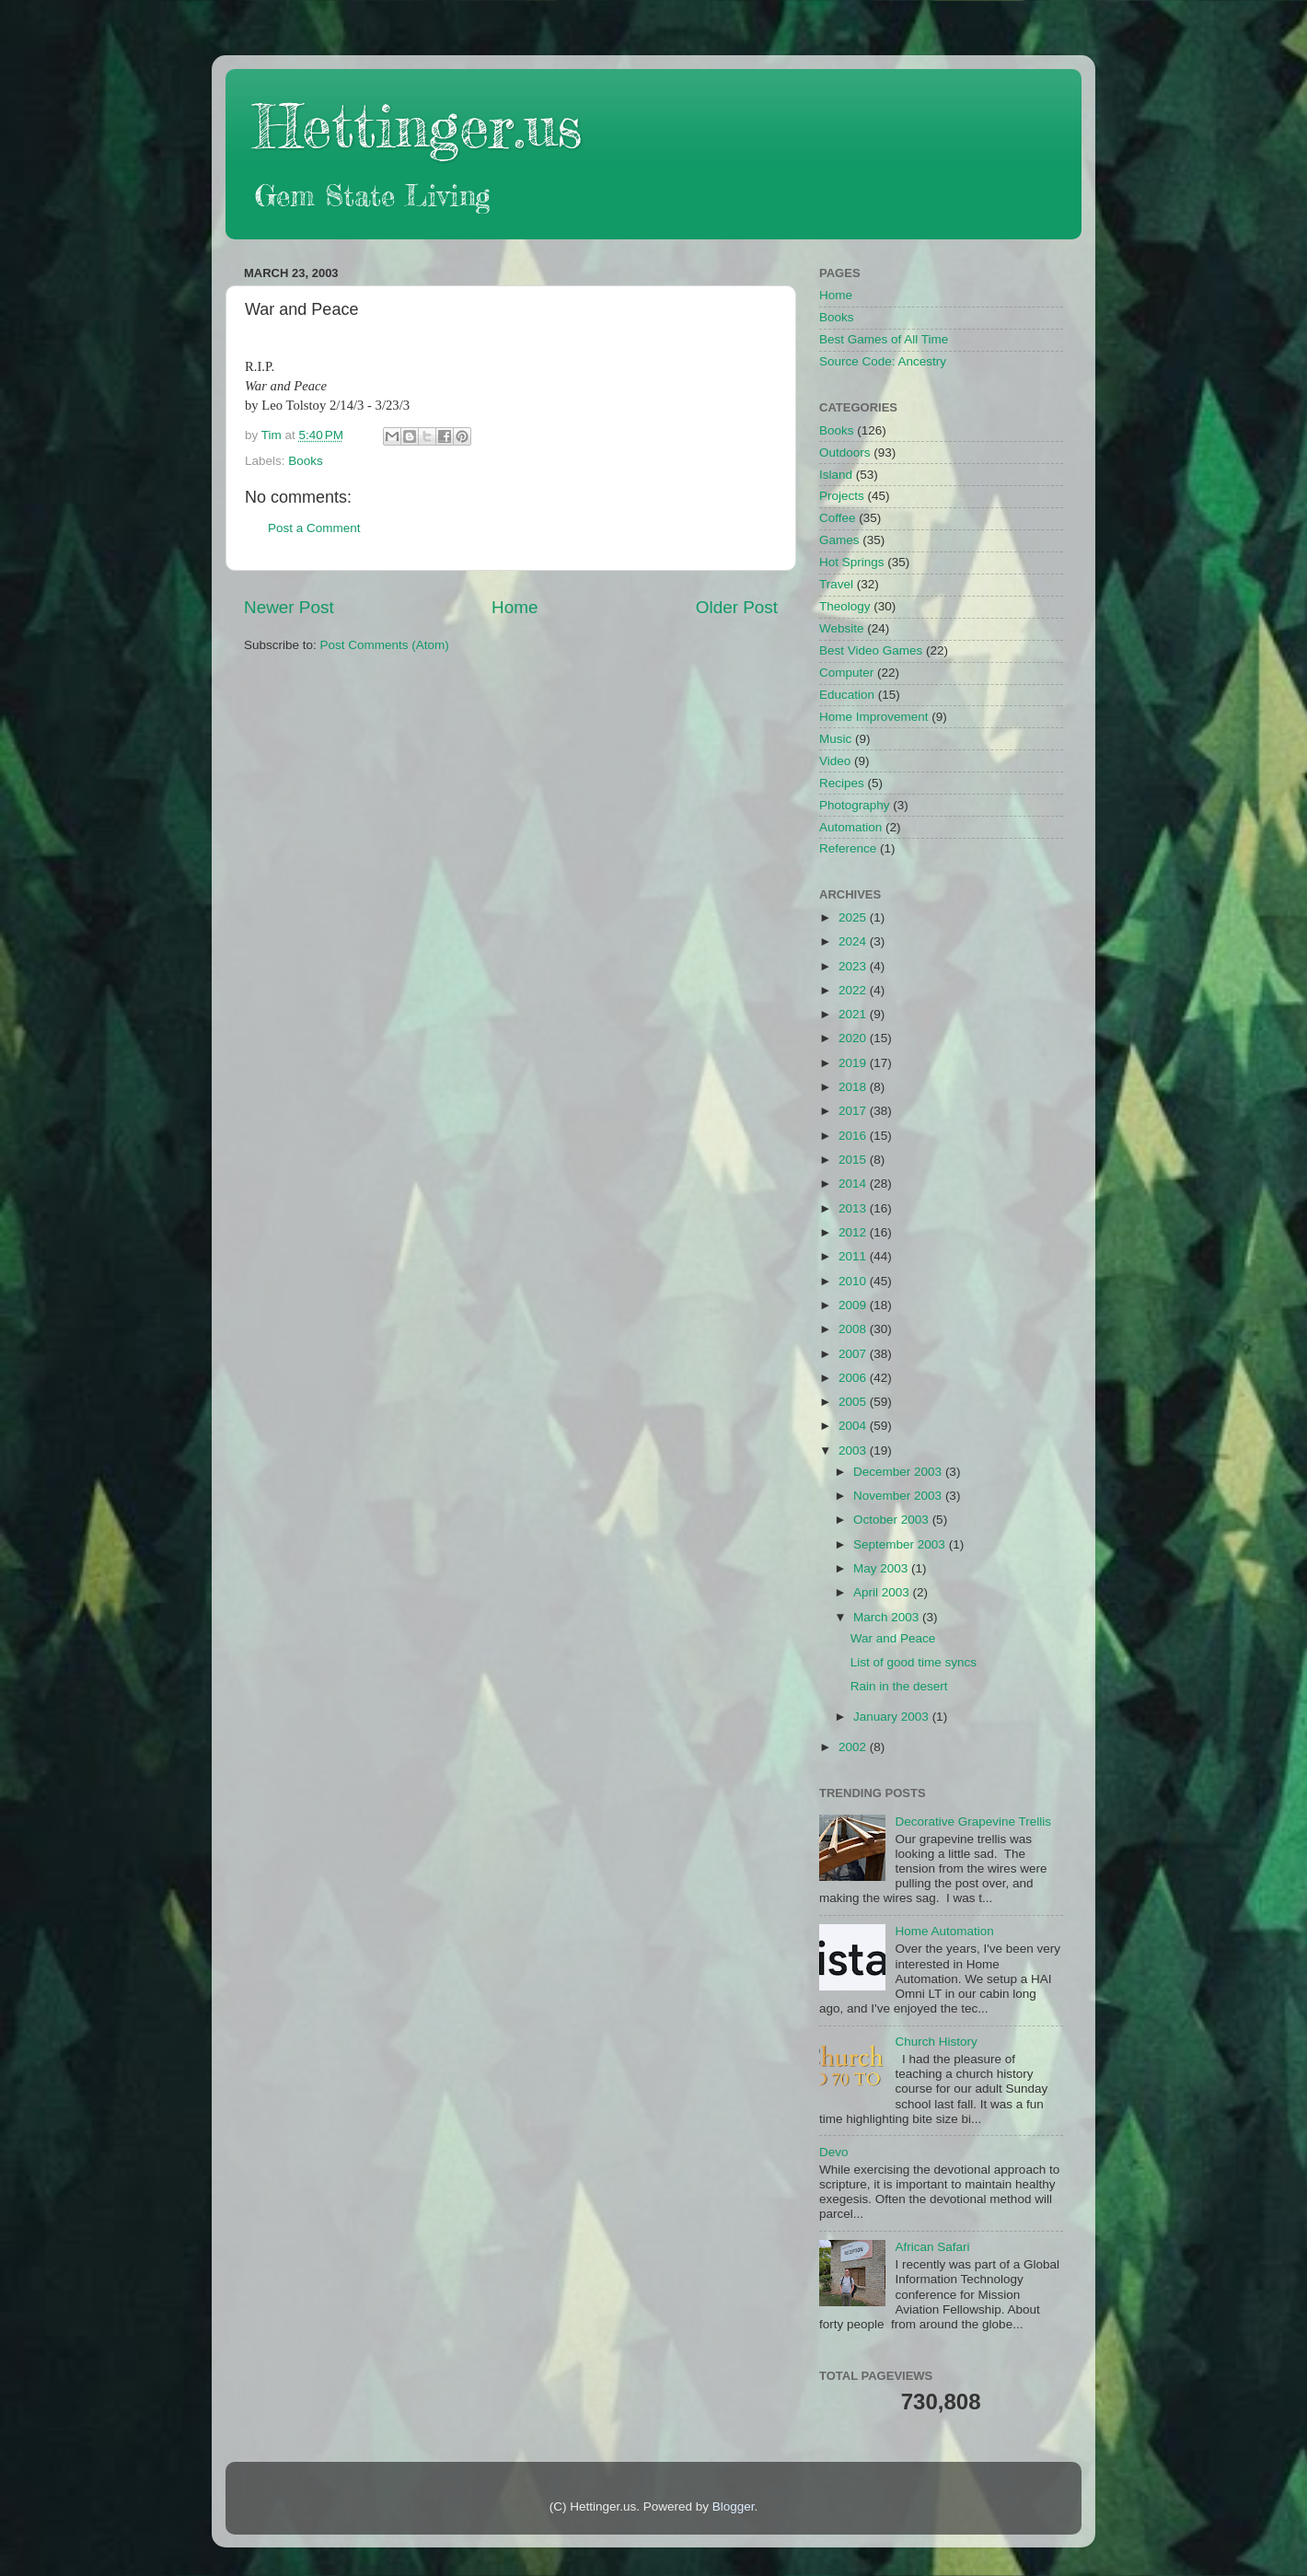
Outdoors (845, 452)
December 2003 (899, 1472)
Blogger (733, 2506)
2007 (854, 1354)
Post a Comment (314, 528)
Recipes (841, 783)
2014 (854, 1183)
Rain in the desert (899, 1686)
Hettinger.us (417, 125)
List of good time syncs (913, 1662)
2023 (854, 966)
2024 (854, 941)
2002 (854, 1747)
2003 (854, 1450)
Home (515, 607)
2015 (854, 1159)
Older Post (737, 607)
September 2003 (901, 1544)
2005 (854, 1402)
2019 (854, 1063)
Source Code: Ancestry (882, 361)
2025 (854, 917)
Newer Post (289, 607)
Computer (846, 672)
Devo (834, 2152)
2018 (854, 1087)
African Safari (932, 2247)
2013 (854, 1208)
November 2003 (899, 1496)
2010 (854, 1281)
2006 (854, 1378)
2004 (854, 1426)
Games (839, 540)
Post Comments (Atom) (384, 645)
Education (846, 695)
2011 (854, 1256)
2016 (854, 1136)
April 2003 (883, 1592)
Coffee (837, 518)
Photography (854, 805)
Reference (847, 848)
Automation (850, 827)
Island (835, 475)
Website (841, 628)
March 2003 (887, 1617)
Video (834, 761)
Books (305, 461)
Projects (841, 496)
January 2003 (892, 1716)
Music (835, 739)
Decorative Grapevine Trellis (973, 1821)
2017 (854, 1111)
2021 (854, 1014)
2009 (854, 1305)
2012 (854, 1232)
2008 (854, 1329)
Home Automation (944, 1931)
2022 (854, 990)
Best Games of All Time (883, 339)
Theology (845, 606)
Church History (936, 2041)
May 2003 (882, 1568)
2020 (854, 1038)
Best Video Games (870, 650)
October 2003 (892, 1519)
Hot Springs (852, 562)
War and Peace (893, 1638)
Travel (836, 584)
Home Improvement (874, 717)
